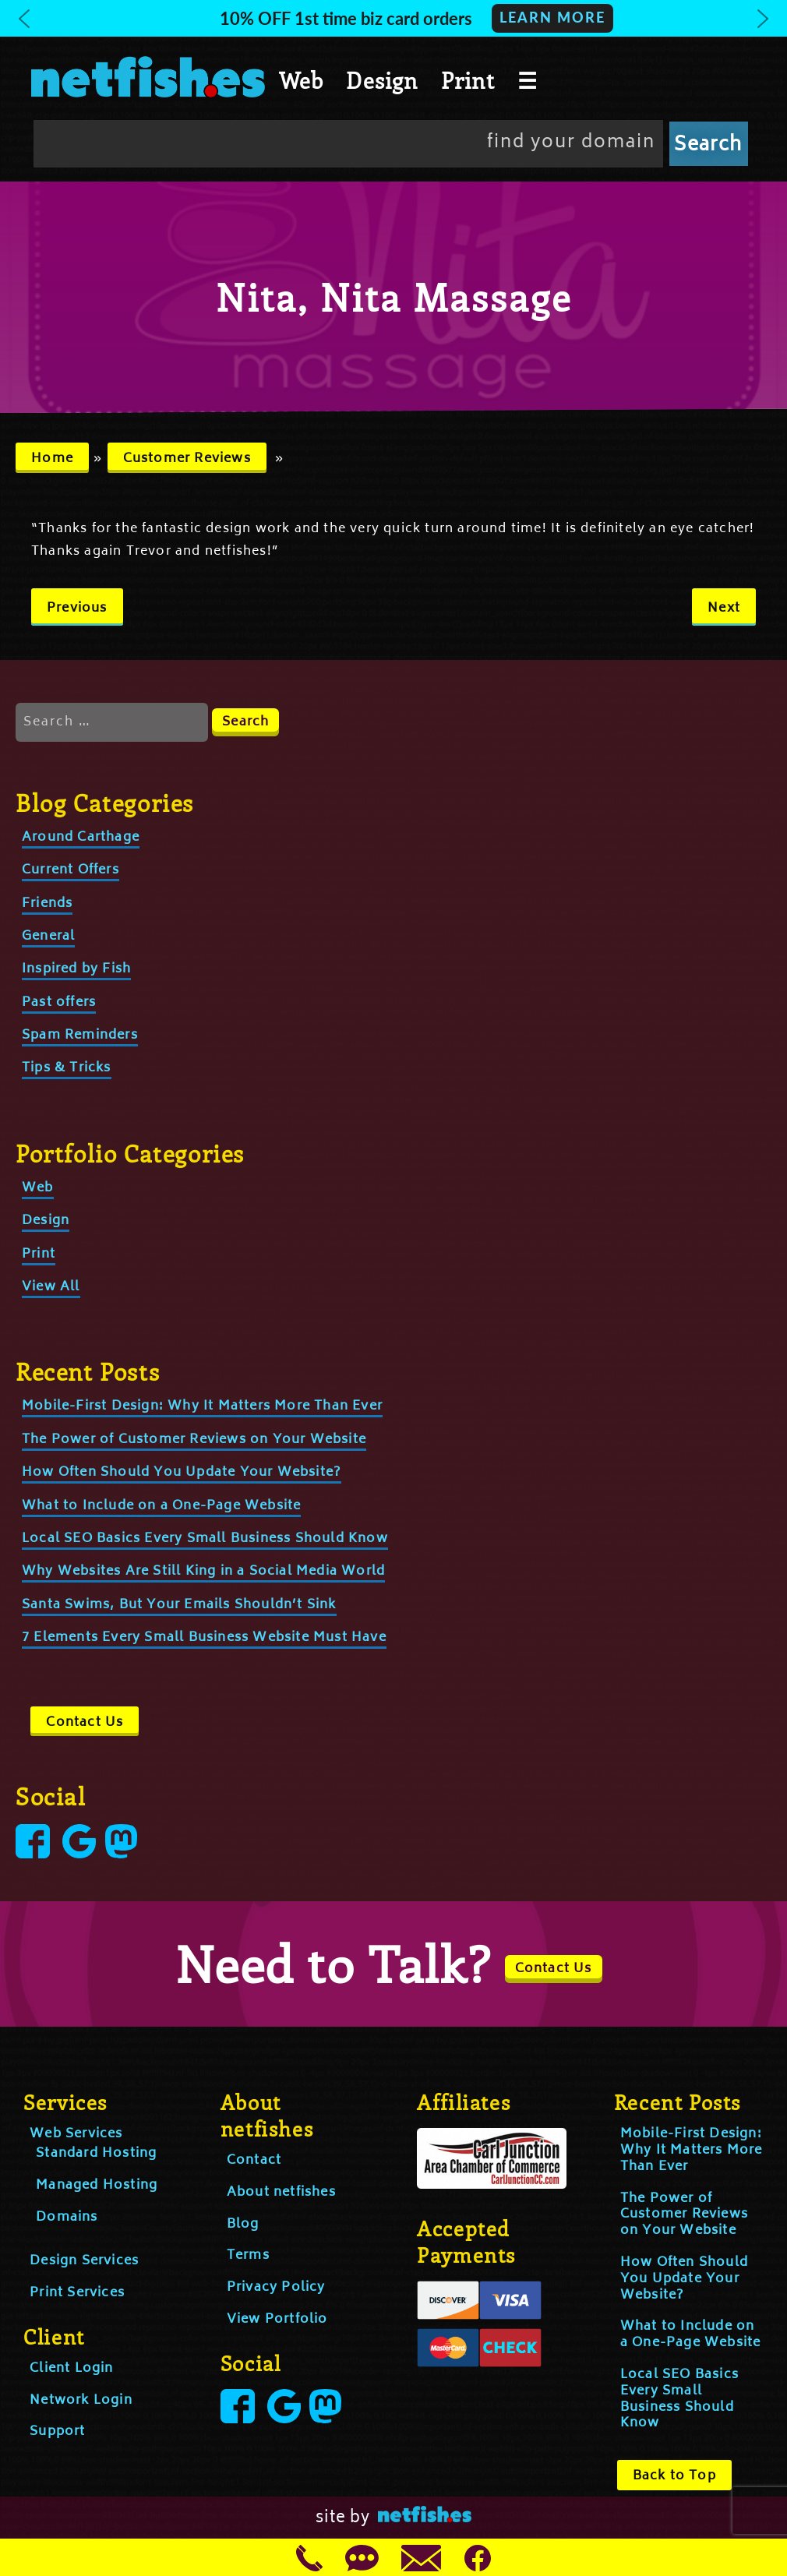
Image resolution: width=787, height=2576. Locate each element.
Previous (77, 608)
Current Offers (70, 870)
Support (57, 2432)
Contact (254, 2161)
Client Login (71, 2369)
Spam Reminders (80, 1035)
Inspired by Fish (76, 969)
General (48, 936)
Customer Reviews (187, 459)
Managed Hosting (96, 2186)
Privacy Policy (276, 2288)
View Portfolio (277, 2320)
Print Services (77, 2293)
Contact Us (84, 1723)
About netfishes (281, 2193)
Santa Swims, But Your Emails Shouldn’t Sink (179, 1605)
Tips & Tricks (66, 1068)
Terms (248, 2256)
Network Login (81, 2401)
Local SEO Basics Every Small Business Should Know (205, 1539)
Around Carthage (80, 838)
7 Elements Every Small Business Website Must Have (204, 1638)
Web (301, 80)
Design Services (84, 2261)
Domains (66, 2217)
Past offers (59, 1003)
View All (51, 1287)
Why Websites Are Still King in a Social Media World (203, 1572)
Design (382, 80)
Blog (243, 2224)
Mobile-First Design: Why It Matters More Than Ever (202, 1406)
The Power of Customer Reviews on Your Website (194, 1440)
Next (724, 608)
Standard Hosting (96, 2154)
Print (468, 80)
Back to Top (674, 2476)
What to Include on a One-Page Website (161, 1506)
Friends (47, 904)
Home (52, 459)
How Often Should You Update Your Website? (181, 1473)
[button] (393, 18)
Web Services (76, 2134)
